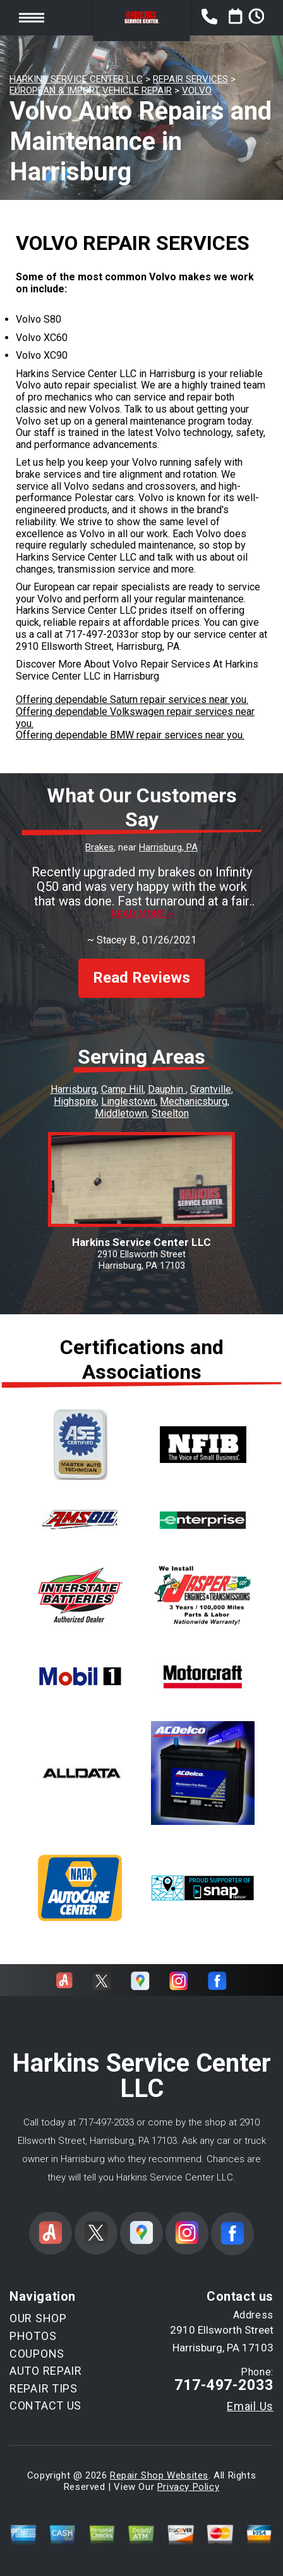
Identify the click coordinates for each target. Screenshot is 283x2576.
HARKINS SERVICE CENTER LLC (76, 79)
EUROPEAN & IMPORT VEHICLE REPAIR (90, 90)
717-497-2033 (97, 634)
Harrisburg (74, 1089)
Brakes (99, 847)
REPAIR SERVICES (190, 79)
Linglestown (128, 1101)
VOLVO (197, 90)
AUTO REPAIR (45, 2370)
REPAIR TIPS (43, 2388)
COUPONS (36, 2353)
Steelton (170, 1113)
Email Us (250, 2406)
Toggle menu (31, 17)
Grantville (210, 1089)
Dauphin (167, 1089)
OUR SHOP (38, 2318)
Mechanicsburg (193, 1101)
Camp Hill (122, 1089)
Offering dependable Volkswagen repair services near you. (135, 718)
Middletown (121, 1113)
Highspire (75, 1101)
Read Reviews (141, 977)
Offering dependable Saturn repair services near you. (132, 700)
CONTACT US (45, 2405)
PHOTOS (32, 2336)
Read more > (142, 914)
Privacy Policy (188, 2486)
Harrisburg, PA (168, 847)
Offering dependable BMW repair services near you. (130, 735)
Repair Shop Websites (159, 2475)
